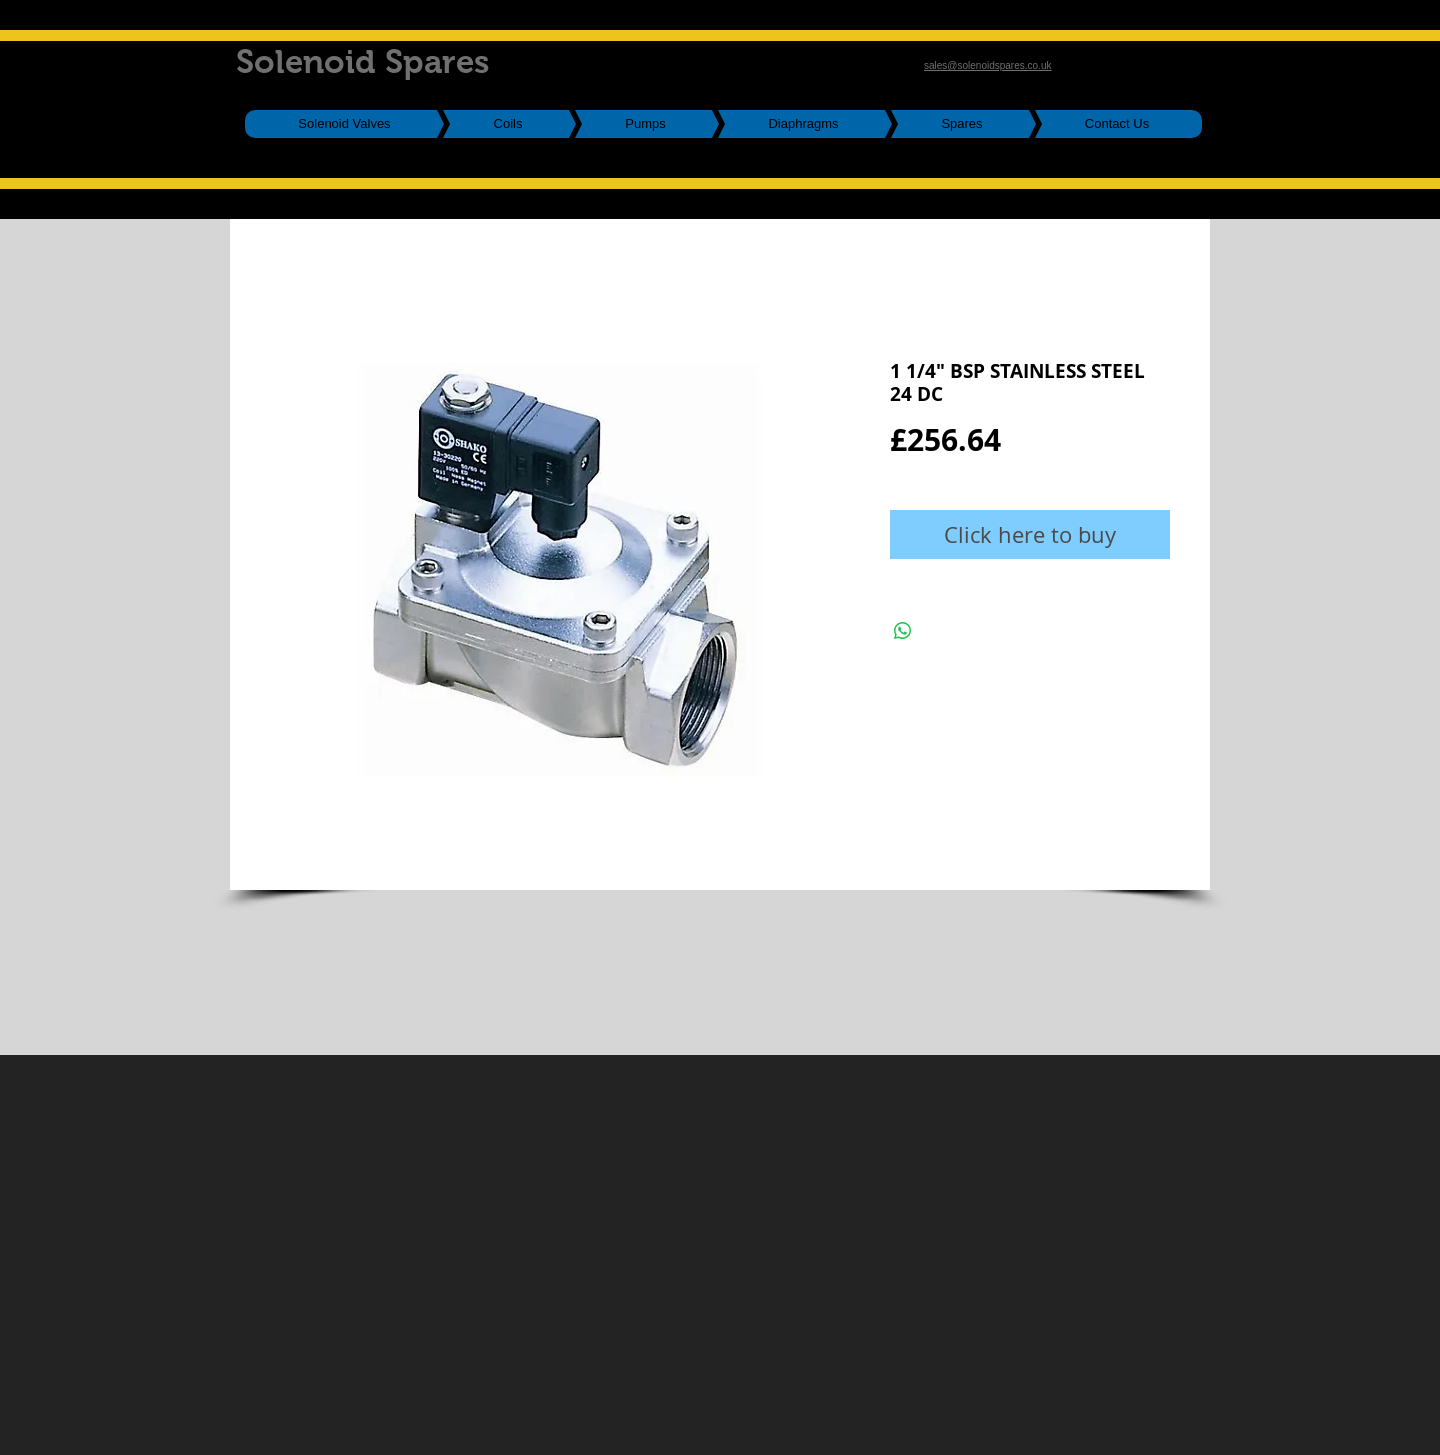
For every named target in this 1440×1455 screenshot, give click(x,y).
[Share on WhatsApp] (903, 631)
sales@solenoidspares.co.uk (987, 65)
